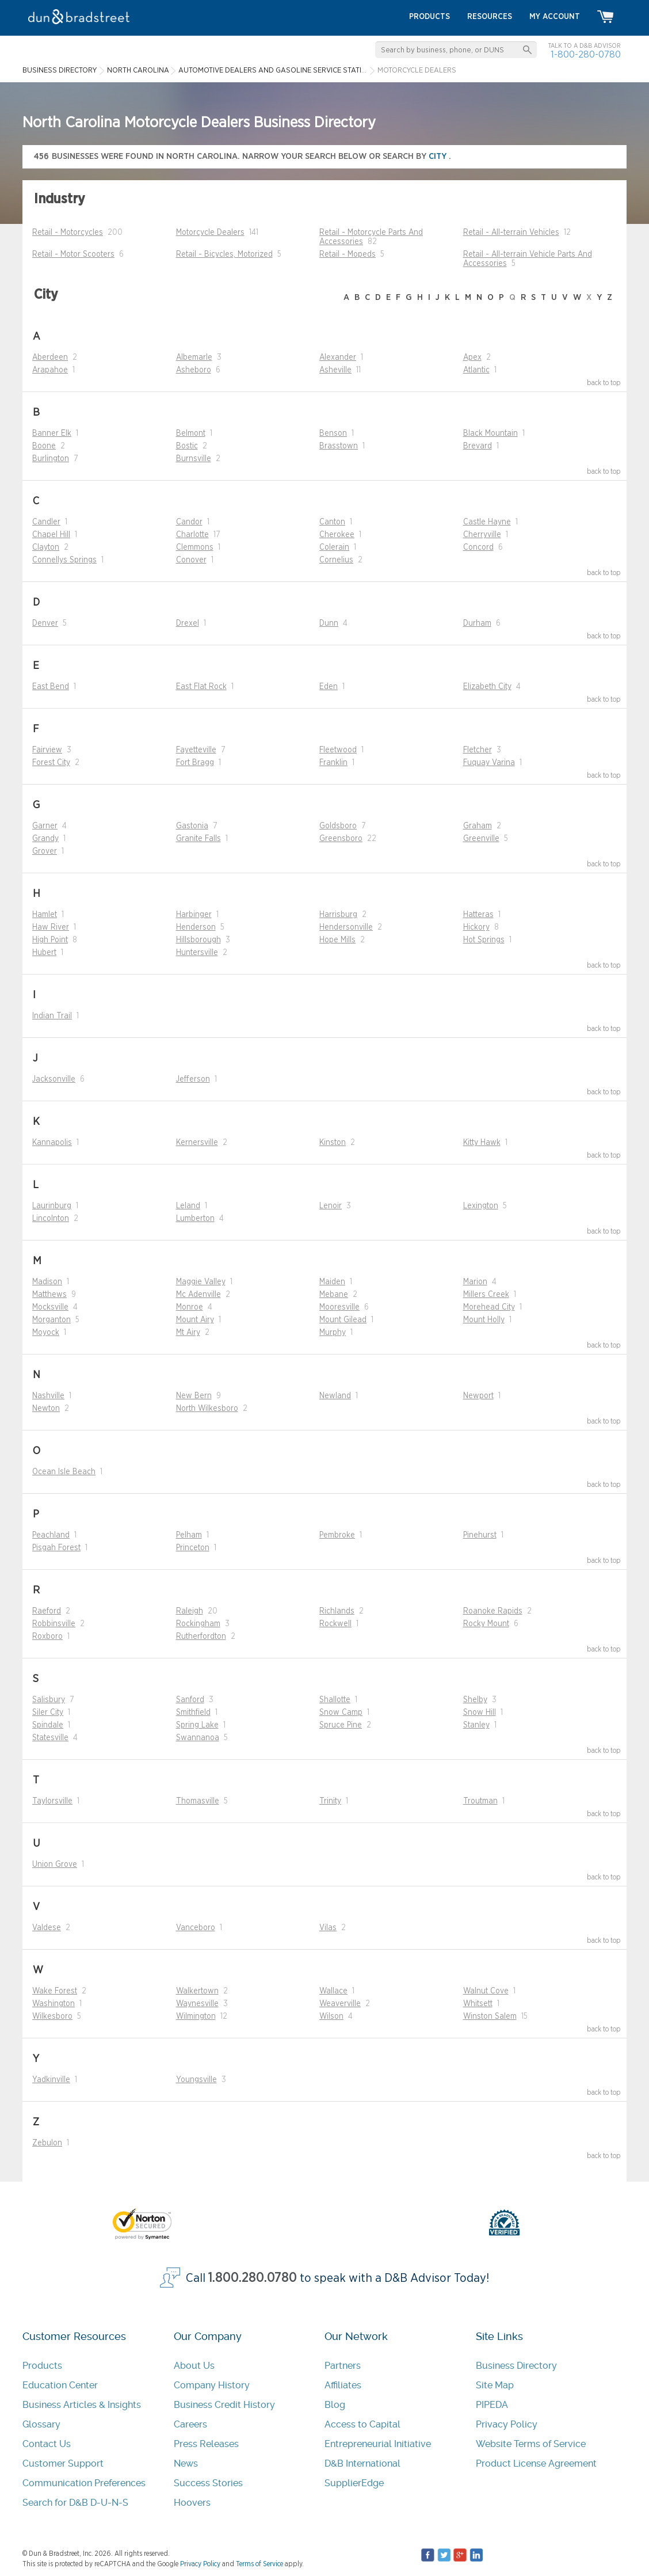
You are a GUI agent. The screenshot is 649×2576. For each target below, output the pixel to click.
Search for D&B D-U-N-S (75, 2502)
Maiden (332, 1282)
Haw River (50, 927)
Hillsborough (198, 940)
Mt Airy (188, 1333)
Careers (190, 2424)
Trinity (330, 1801)
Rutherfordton (201, 1637)
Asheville (335, 370)
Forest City (51, 763)
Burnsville (193, 459)
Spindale (47, 1725)
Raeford (46, 1611)
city (439, 156)
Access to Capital (362, 2424)
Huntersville (197, 953)
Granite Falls (198, 839)
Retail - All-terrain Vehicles (511, 233)
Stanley (476, 1725)
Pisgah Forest (56, 1548)
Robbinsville (53, 1624)
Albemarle (194, 357)
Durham (477, 623)
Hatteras (478, 915)
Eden (328, 687)
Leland (188, 1206)
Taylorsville (52, 1801)
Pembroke (337, 1535)
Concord (478, 547)
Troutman (480, 1801)
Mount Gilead (343, 1320)
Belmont (190, 433)
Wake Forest (54, 1991)
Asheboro (193, 370)
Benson (333, 433)
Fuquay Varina (489, 763)
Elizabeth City (487, 687)
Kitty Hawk (482, 1143)
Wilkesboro (52, 2016)
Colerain (334, 547)
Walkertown (197, 1991)
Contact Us (46, 2443)
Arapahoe (50, 370)
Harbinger (194, 915)
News (186, 2463)
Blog (334, 2404)
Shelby (475, 1700)
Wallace (333, 1991)
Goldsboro (338, 826)
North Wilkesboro (207, 1409)
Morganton (51, 1320)
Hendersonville (346, 927)
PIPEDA (492, 2404)
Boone (44, 446)
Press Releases (206, 2443)
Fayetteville (196, 750)
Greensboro (340, 839)
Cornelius (336, 560)
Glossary (41, 2424)
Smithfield (193, 1713)
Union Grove (54, 1864)
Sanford (190, 1700)
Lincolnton (50, 1219)
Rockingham (198, 1624)
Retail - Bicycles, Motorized (224, 254)
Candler (46, 522)
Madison (47, 1282)
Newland (335, 1396)
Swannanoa (197, 1738)
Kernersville (197, 1143)
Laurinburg (51, 1206)
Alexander (337, 357)
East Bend (50, 687)
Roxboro (47, 1637)
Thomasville (197, 1801)
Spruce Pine (340, 1725)
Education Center (60, 2385)
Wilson (331, 2016)
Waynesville (197, 2004)
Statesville (50, 1738)
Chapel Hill (51, 535)
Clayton (45, 547)
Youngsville (196, 2080)
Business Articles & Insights (81, 2404)
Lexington (480, 1206)
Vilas (328, 1928)
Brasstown (338, 446)
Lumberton (195, 1219)
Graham (477, 826)
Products (42, 2365)
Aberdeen (50, 357)
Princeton (192, 1548)
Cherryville (482, 535)
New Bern (194, 1396)
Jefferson (193, 1079)
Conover (191, 560)
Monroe (189, 1307)
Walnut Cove (486, 1991)
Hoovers (192, 2502)
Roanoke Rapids (492, 1611)
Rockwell (335, 1624)
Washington (53, 2004)
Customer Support (63, 2463)
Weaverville (340, 2004)
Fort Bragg (195, 763)
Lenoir (330, 1206)
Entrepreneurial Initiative (377, 2443)
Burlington (50, 459)
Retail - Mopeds (347, 254)
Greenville (481, 839)
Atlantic (476, 370)
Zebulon (47, 2143)
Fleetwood (338, 750)
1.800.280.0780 (252, 2278)
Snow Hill (479, 1713)
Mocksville (50, 1307)
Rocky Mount (486, 1624)
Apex (472, 357)
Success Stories (208, 2483)
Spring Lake (197, 1725)
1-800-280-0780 (586, 54)
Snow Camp (340, 1713)
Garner (45, 826)
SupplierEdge (354, 2483)
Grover (44, 851)
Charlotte (192, 535)
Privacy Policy (506, 2424)
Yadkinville (51, 2080)
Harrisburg (338, 915)
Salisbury (48, 1700)
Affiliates (342, 2385)
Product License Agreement (536, 2463)
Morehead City (489, 1307)
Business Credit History (224, 2404)
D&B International (362, 2463)
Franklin (333, 763)
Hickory (476, 927)
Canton (332, 522)
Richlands (336, 1611)
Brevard (477, 446)
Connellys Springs (64, 560)
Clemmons (194, 547)
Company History (212, 2385)
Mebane (333, 1295)
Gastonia (192, 826)
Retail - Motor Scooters (73, 254)
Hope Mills (337, 940)
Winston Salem (490, 2016)
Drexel (187, 623)
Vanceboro (195, 1928)
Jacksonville (53, 1079)
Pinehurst (480, 1535)
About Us (194, 2365)
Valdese (46, 1928)
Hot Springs (484, 940)
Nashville (48, 1396)
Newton (46, 1409)
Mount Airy (195, 1320)
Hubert (44, 953)
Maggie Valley (201, 1282)
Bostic (187, 446)
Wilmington (196, 2016)
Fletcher (477, 750)
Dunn (328, 623)
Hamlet (44, 915)
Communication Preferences (84, 2483)
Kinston (332, 1143)
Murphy (332, 1333)
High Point (50, 940)
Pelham (189, 1535)
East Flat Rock (201, 687)
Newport (478, 1396)
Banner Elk (51, 433)
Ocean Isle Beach (64, 1472)
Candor (189, 522)
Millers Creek (486, 1295)
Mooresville (339, 1307)
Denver (45, 623)
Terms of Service (259, 2563)
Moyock (45, 1333)
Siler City (47, 1713)
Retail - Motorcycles (67, 233)
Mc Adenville (198, 1295)
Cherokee (336, 535)
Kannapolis (52, 1143)
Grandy (45, 839)
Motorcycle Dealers (210, 233)
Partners (342, 2365)
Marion (475, 1282)
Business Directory (516, 2365)
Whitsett (478, 2004)
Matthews (49, 1295)
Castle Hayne (487, 522)
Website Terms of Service (531, 2443)
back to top (604, 382)
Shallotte (334, 1700)
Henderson (196, 927)
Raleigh (189, 1611)
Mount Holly (484, 1320)
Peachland (51, 1535)
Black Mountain (490, 433)
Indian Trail (52, 1016)
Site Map (495, 2385)
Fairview (47, 750)
